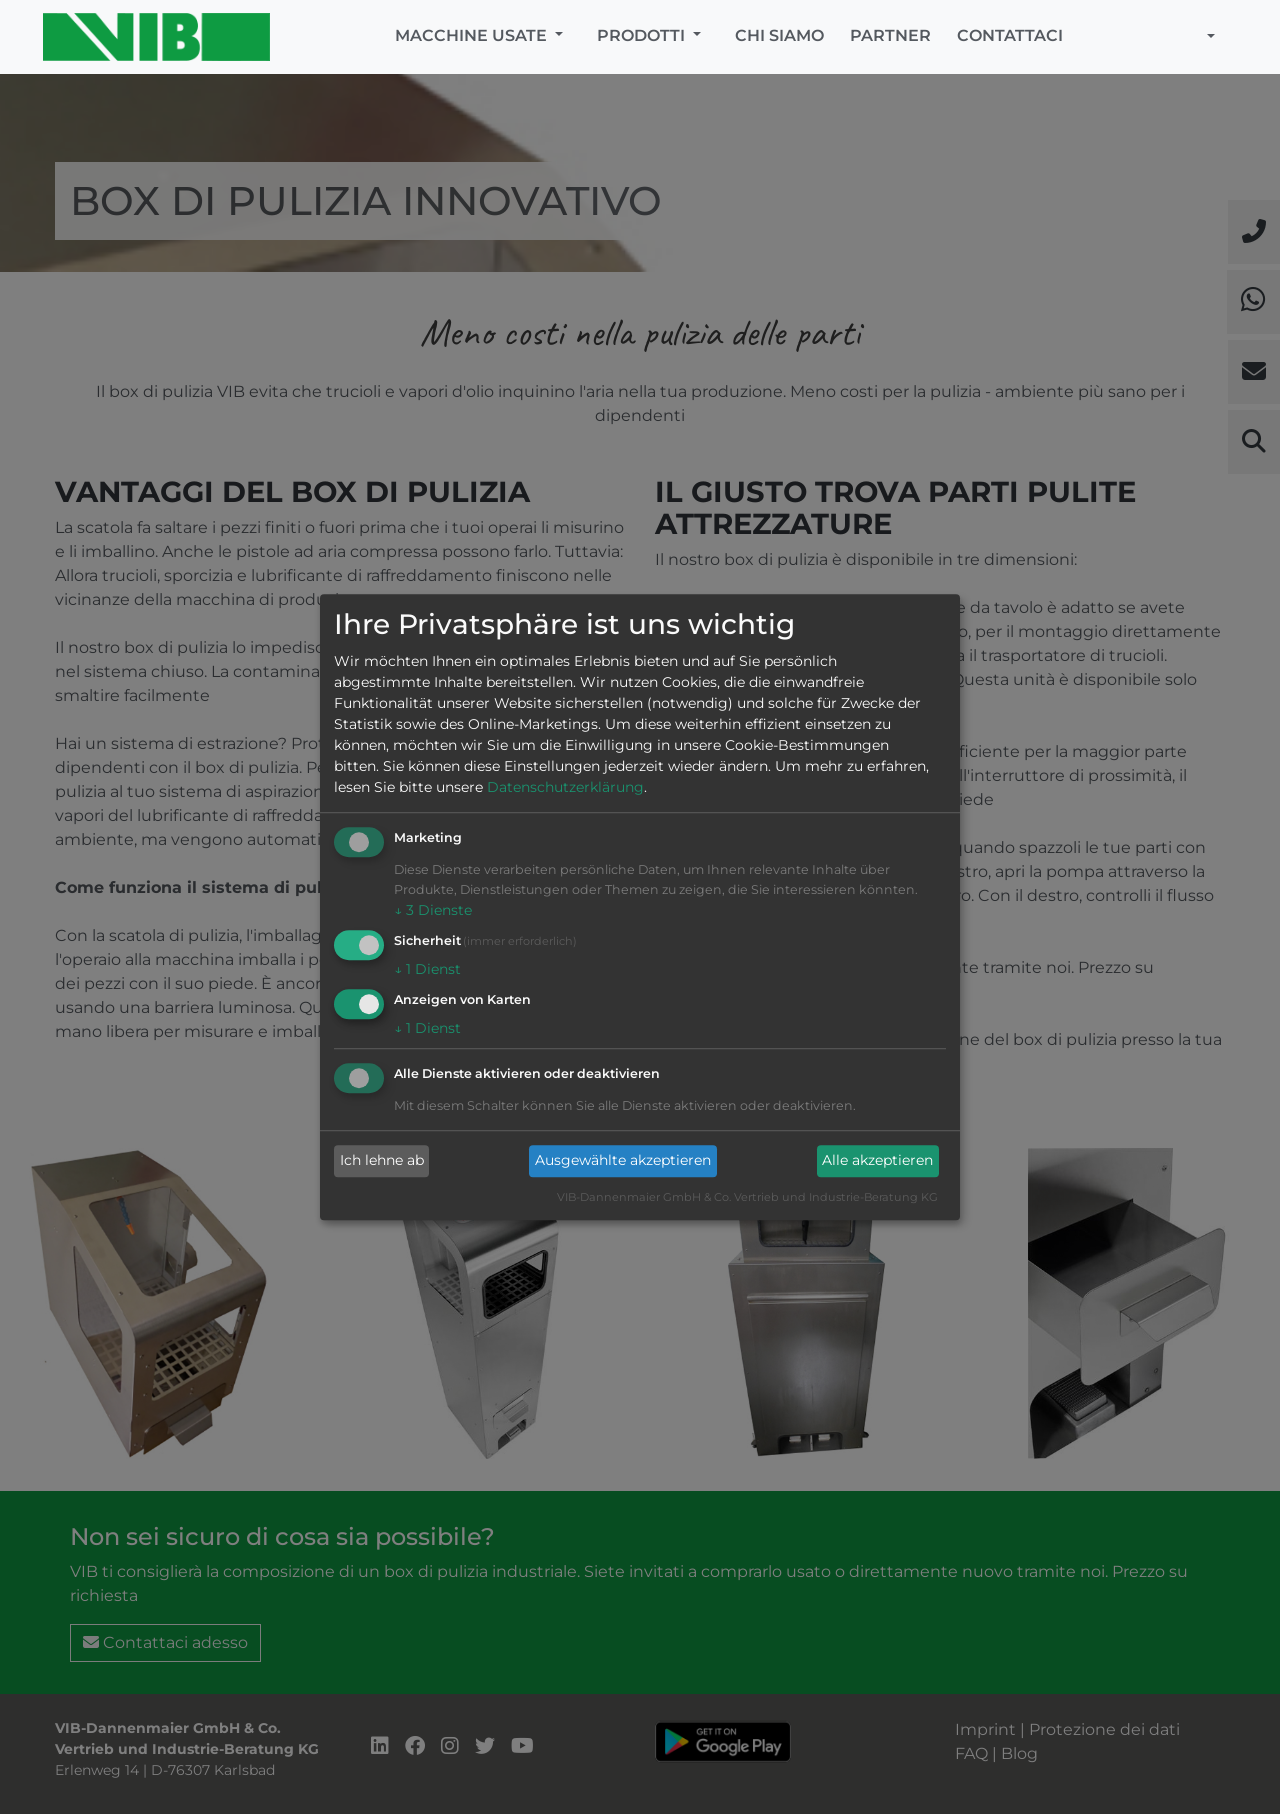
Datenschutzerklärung (565, 788)
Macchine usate (473, 35)
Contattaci (1010, 35)
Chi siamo (779, 35)
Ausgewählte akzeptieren (623, 1161)
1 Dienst (427, 969)
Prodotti (643, 35)
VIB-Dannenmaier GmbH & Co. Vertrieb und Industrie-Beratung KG (747, 1197)
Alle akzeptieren (877, 1161)
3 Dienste (433, 911)
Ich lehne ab (382, 1161)
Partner (890, 35)
